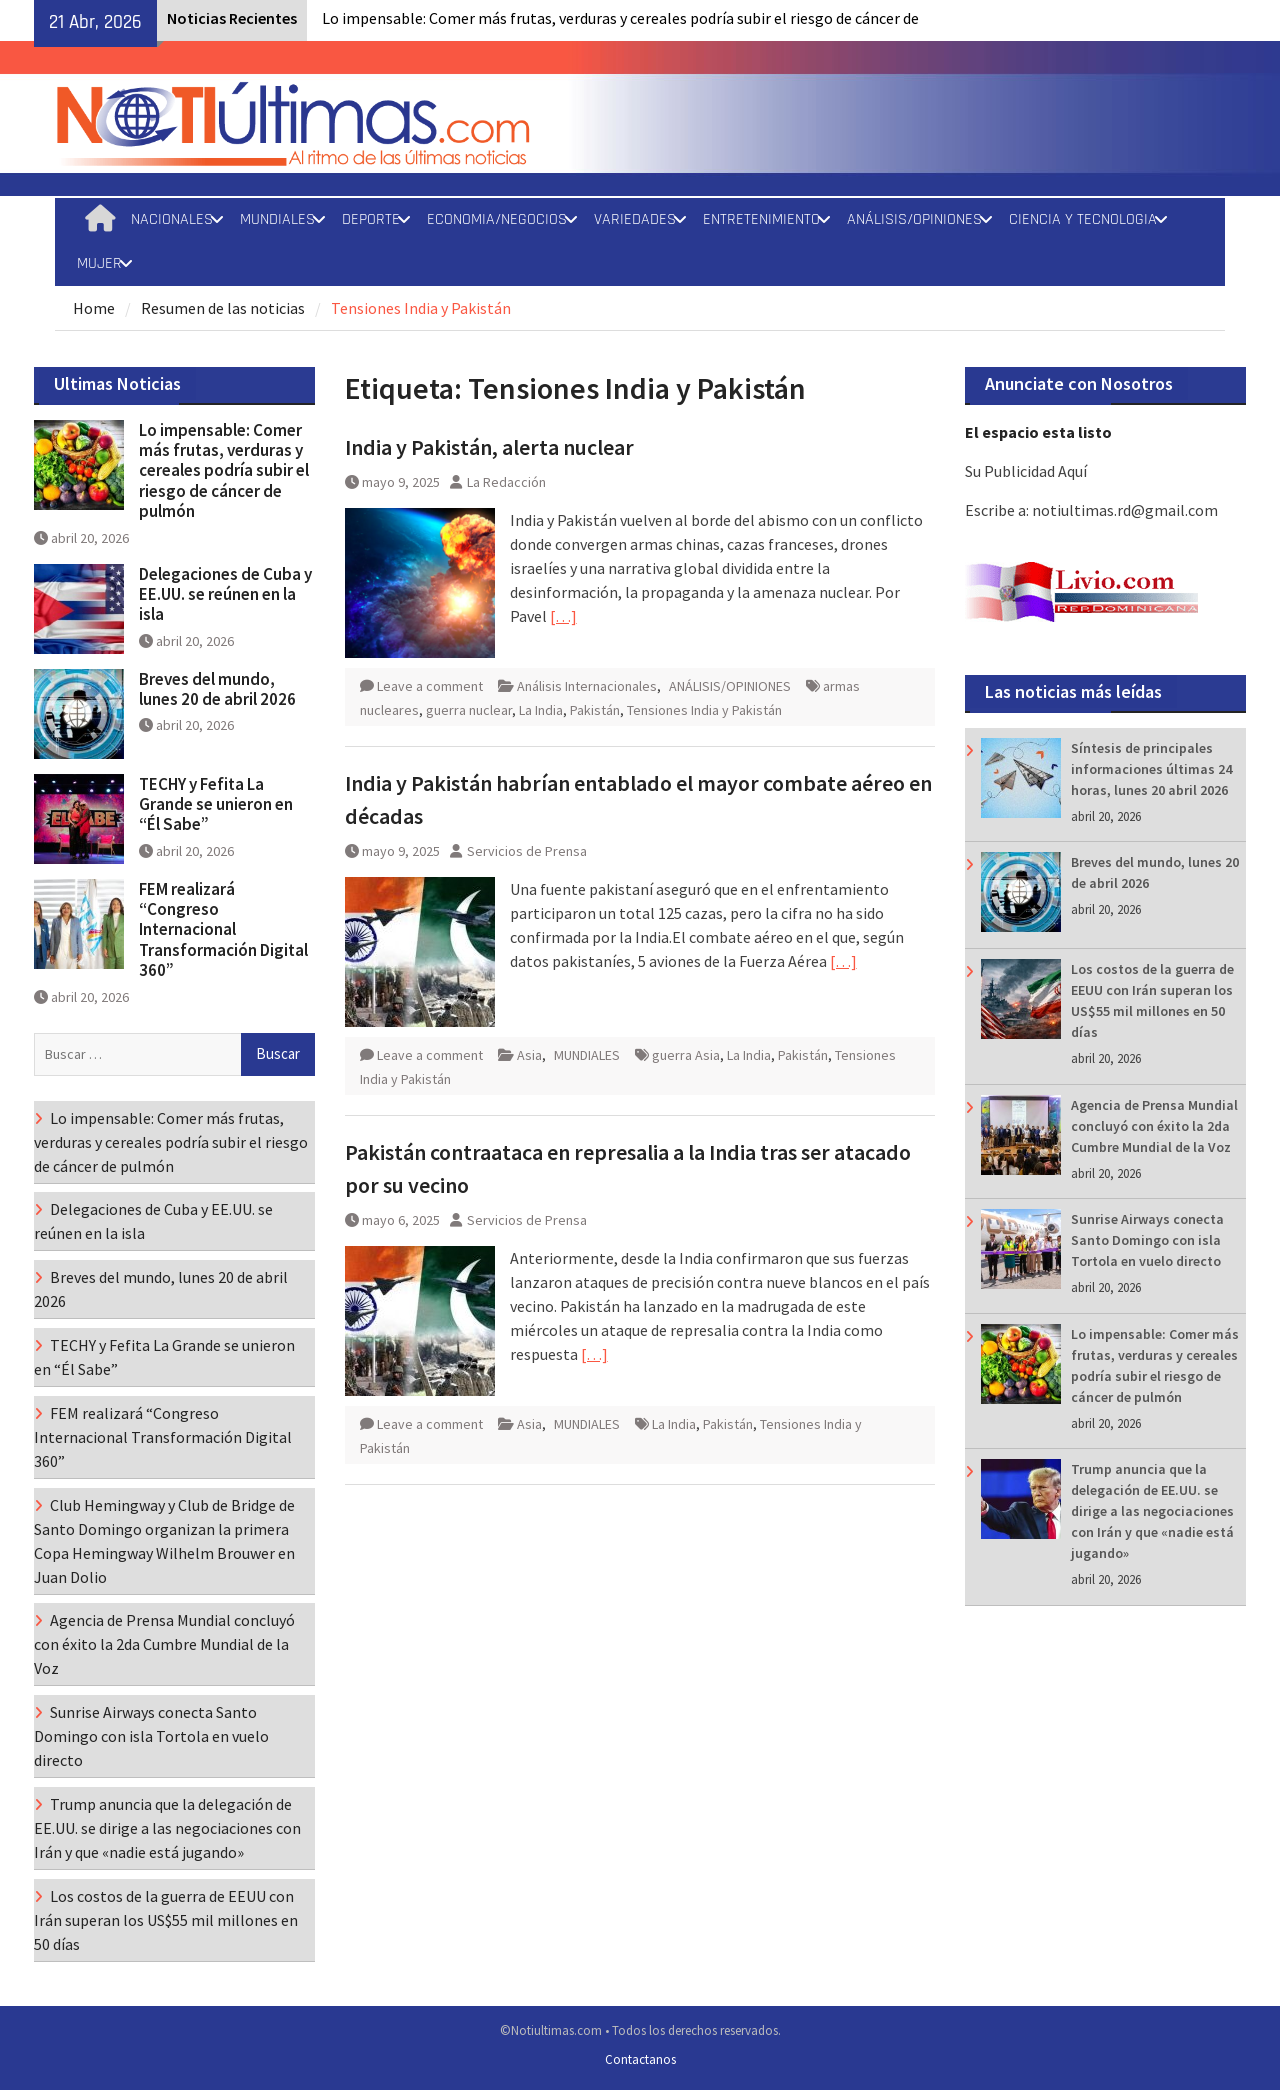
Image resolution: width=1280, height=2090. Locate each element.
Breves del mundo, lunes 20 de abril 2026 (217, 689)
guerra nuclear (469, 710)
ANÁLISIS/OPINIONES (914, 219)
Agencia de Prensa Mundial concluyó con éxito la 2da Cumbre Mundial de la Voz (1154, 1126)
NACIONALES (172, 219)
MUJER (99, 263)
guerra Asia (686, 1055)
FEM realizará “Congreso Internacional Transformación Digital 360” (223, 930)
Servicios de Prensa (527, 851)
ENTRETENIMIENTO (761, 219)
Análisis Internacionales (587, 686)
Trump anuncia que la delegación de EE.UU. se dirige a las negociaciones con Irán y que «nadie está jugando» (1152, 1511)
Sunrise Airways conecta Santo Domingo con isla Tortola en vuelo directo (1147, 1240)
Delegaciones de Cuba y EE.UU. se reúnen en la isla (225, 594)
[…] (563, 616)
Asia (529, 1055)
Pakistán (595, 710)
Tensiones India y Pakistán (704, 710)
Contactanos (640, 2059)
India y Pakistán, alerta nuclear (489, 447)
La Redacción (506, 482)
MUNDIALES (277, 219)
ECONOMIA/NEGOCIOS (497, 219)
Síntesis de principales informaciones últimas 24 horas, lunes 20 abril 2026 (1151, 769)
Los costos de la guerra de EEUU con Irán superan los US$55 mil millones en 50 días (166, 1920)
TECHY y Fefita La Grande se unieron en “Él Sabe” (216, 804)
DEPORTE (371, 219)
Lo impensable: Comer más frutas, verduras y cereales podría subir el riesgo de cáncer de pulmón (224, 471)
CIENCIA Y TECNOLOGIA (1083, 219)
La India (541, 710)
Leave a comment (430, 686)
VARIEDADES (635, 219)
